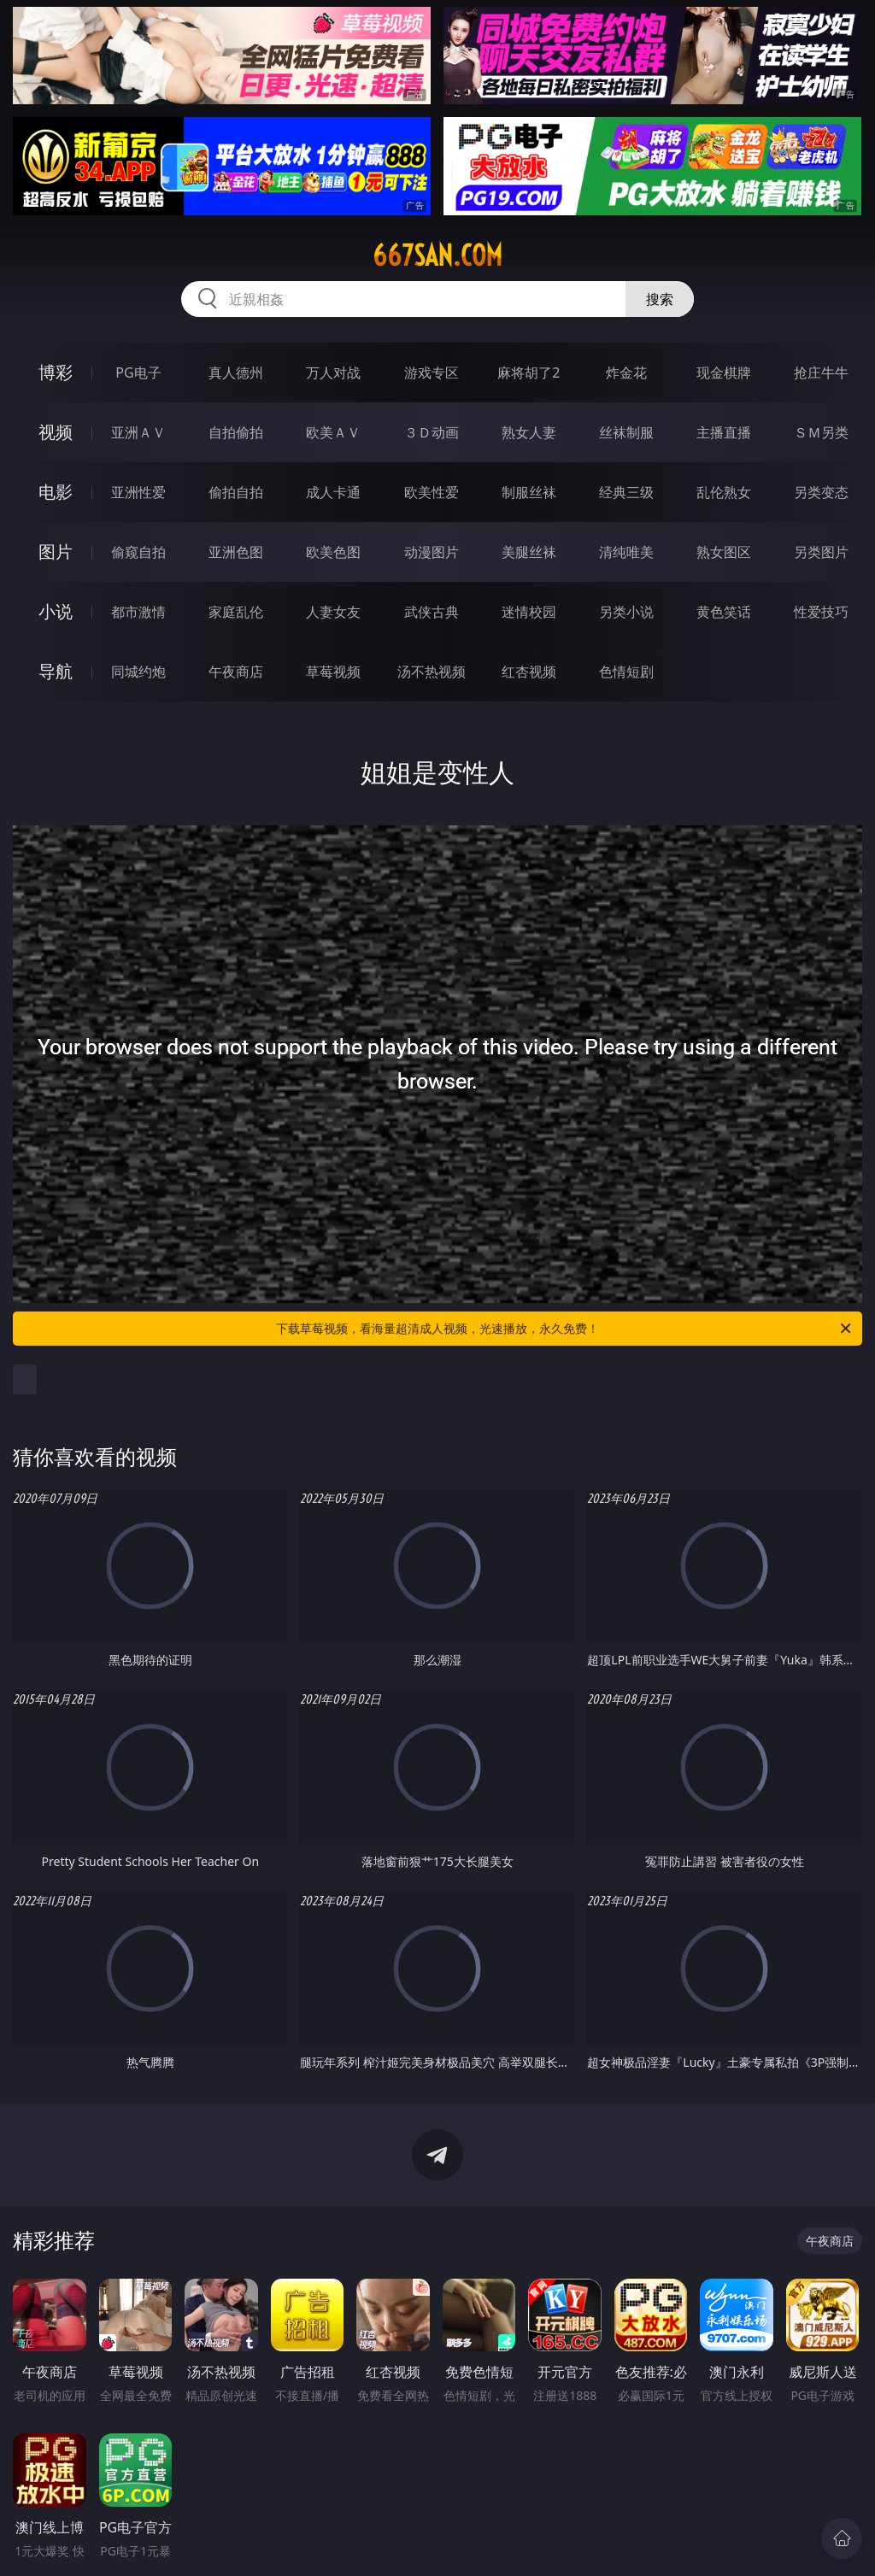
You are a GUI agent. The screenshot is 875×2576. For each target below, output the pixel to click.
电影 (55, 491)
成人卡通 (333, 492)
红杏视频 (529, 671)
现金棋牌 (723, 372)
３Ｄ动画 (431, 432)
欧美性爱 (431, 492)
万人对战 (333, 372)
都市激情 (138, 611)
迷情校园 (529, 611)
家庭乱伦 (235, 611)
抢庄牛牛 (821, 372)
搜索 (659, 299)
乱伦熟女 (723, 492)
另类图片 (821, 552)
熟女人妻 (529, 432)
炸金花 (626, 372)
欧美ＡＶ (333, 432)
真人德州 (235, 372)
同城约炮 (138, 671)
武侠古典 (431, 611)
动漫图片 (431, 552)
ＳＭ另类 (821, 432)
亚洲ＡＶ (138, 432)
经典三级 (626, 492)
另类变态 (821, 492)
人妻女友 (333, 611)
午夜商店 (235, 671)
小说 (55, 611)
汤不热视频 (431, 671)
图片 (55, 551)
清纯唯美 (626, 552)
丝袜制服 (626, 432)
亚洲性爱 (138, 492)
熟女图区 (723, 552)
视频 (55, 431)
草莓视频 (333, 671)
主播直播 (723, 432)
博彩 (55, 372)
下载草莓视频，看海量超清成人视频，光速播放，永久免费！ (565, 1328)
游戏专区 (431, 372)
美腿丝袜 (529, 552)
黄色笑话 (723, 611)
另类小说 (626, 611)
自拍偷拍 (235, 432)
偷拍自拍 (235, 492)
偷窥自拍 (138, 552)
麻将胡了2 (528, 372)
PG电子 (138, 372)
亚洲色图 (235, 552)
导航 (55, 671)
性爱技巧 (821, 611)
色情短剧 (626, 671)
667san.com (437, 255)
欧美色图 (333, 552)
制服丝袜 (529, 492)
